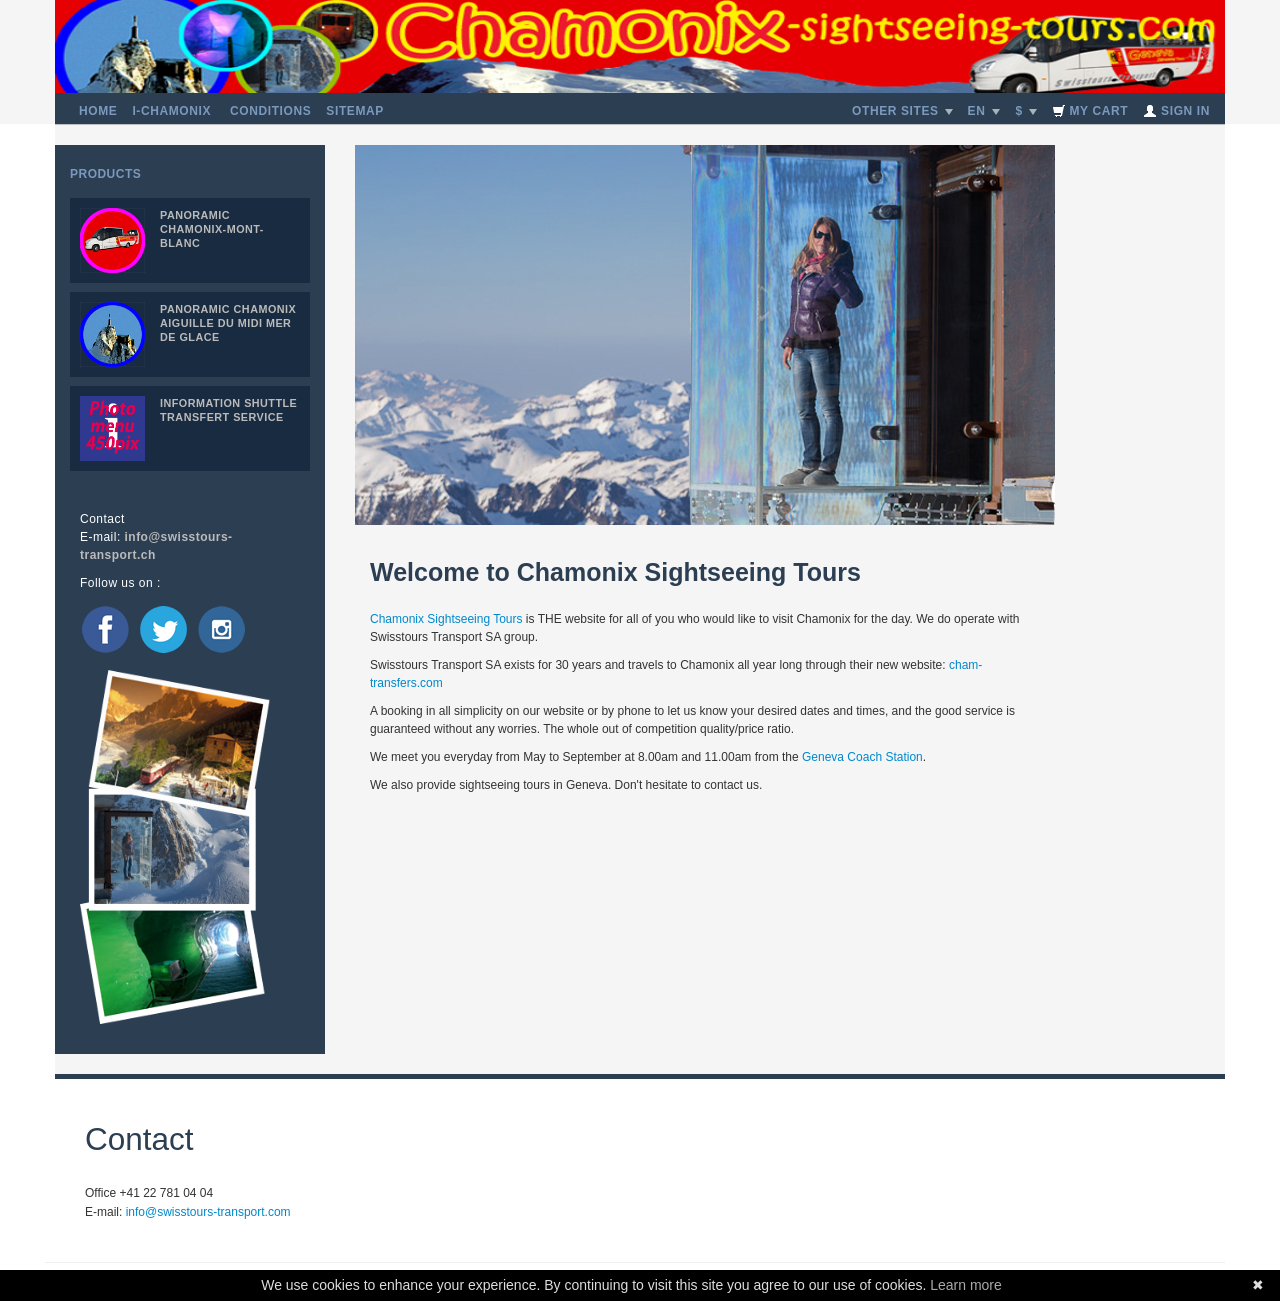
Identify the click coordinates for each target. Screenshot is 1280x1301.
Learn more (966, 1285)
